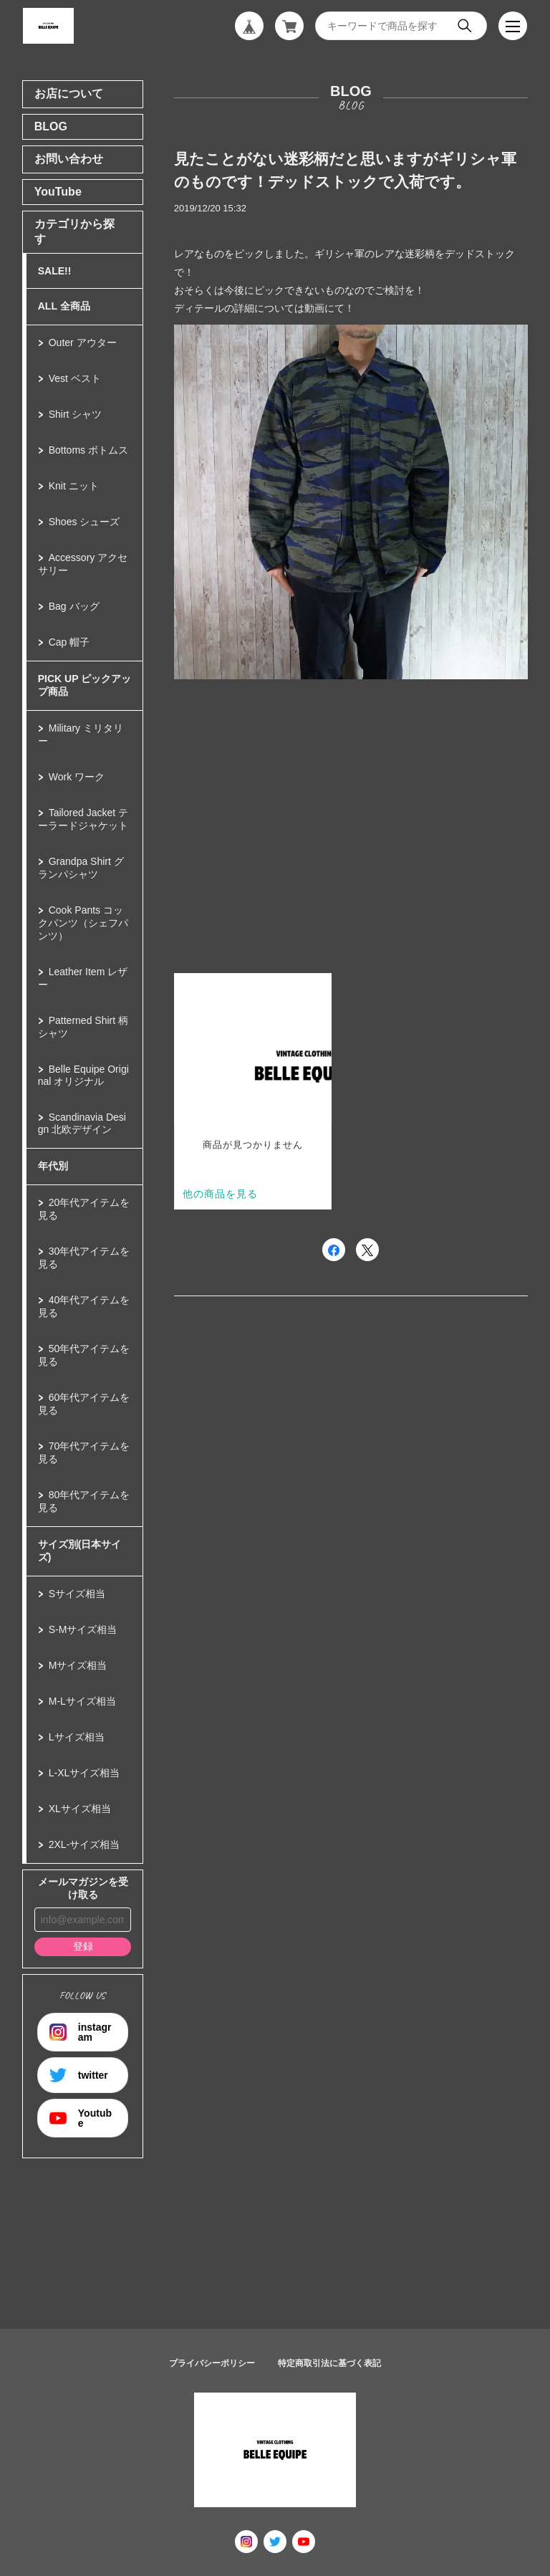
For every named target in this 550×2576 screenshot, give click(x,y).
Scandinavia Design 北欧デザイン (82, 1123)
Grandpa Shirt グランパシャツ (81, 868)
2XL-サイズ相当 (84, 1844)
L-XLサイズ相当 (84, 1772)
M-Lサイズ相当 (82, 1701)
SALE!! (55, 271)
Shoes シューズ (84, 521)
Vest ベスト (75, 378)
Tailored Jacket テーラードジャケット (83, 819)
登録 (83, 1946)
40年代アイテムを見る (84, 1306)
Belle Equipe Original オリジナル (83, 1075)
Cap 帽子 (69, 642)
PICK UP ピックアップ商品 (84, 685)
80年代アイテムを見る (84, 1501)
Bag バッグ (74, 606)
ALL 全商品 (64, 306)
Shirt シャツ (75, 414)
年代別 (53, 1166)
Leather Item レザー (83, 978)
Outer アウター (83, 342)
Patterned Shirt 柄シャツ (83, 1027)
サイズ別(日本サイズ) (80, 1550)
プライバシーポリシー (212, 2363)
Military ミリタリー (80, 734)
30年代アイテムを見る (84, 1257)
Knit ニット (74, 486)
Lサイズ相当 (77, 1737)
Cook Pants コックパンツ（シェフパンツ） (83, 923)
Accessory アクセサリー (82, 564)
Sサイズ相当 (77, 1593)
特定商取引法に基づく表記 (329, 2363)
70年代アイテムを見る (84, 1452)
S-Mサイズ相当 (83, 1629)
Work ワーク (77, 776)
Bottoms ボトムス (88, 450)
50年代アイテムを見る (84, 1355)
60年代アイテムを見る (84, 1404)
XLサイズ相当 (80, 1808)
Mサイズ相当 (78, 1665)
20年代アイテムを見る (84, 1209)
